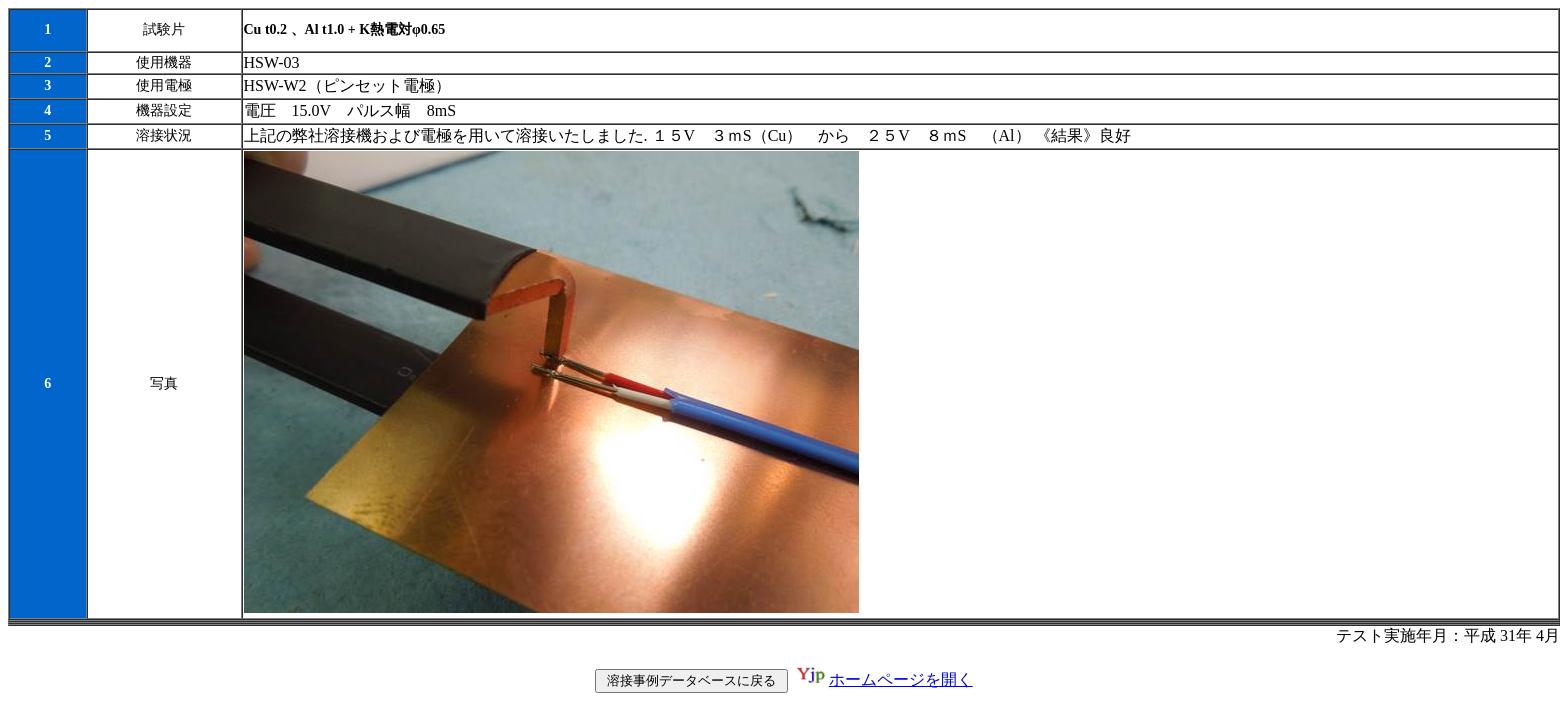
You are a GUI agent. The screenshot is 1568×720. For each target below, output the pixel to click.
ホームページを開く (901, 681)
